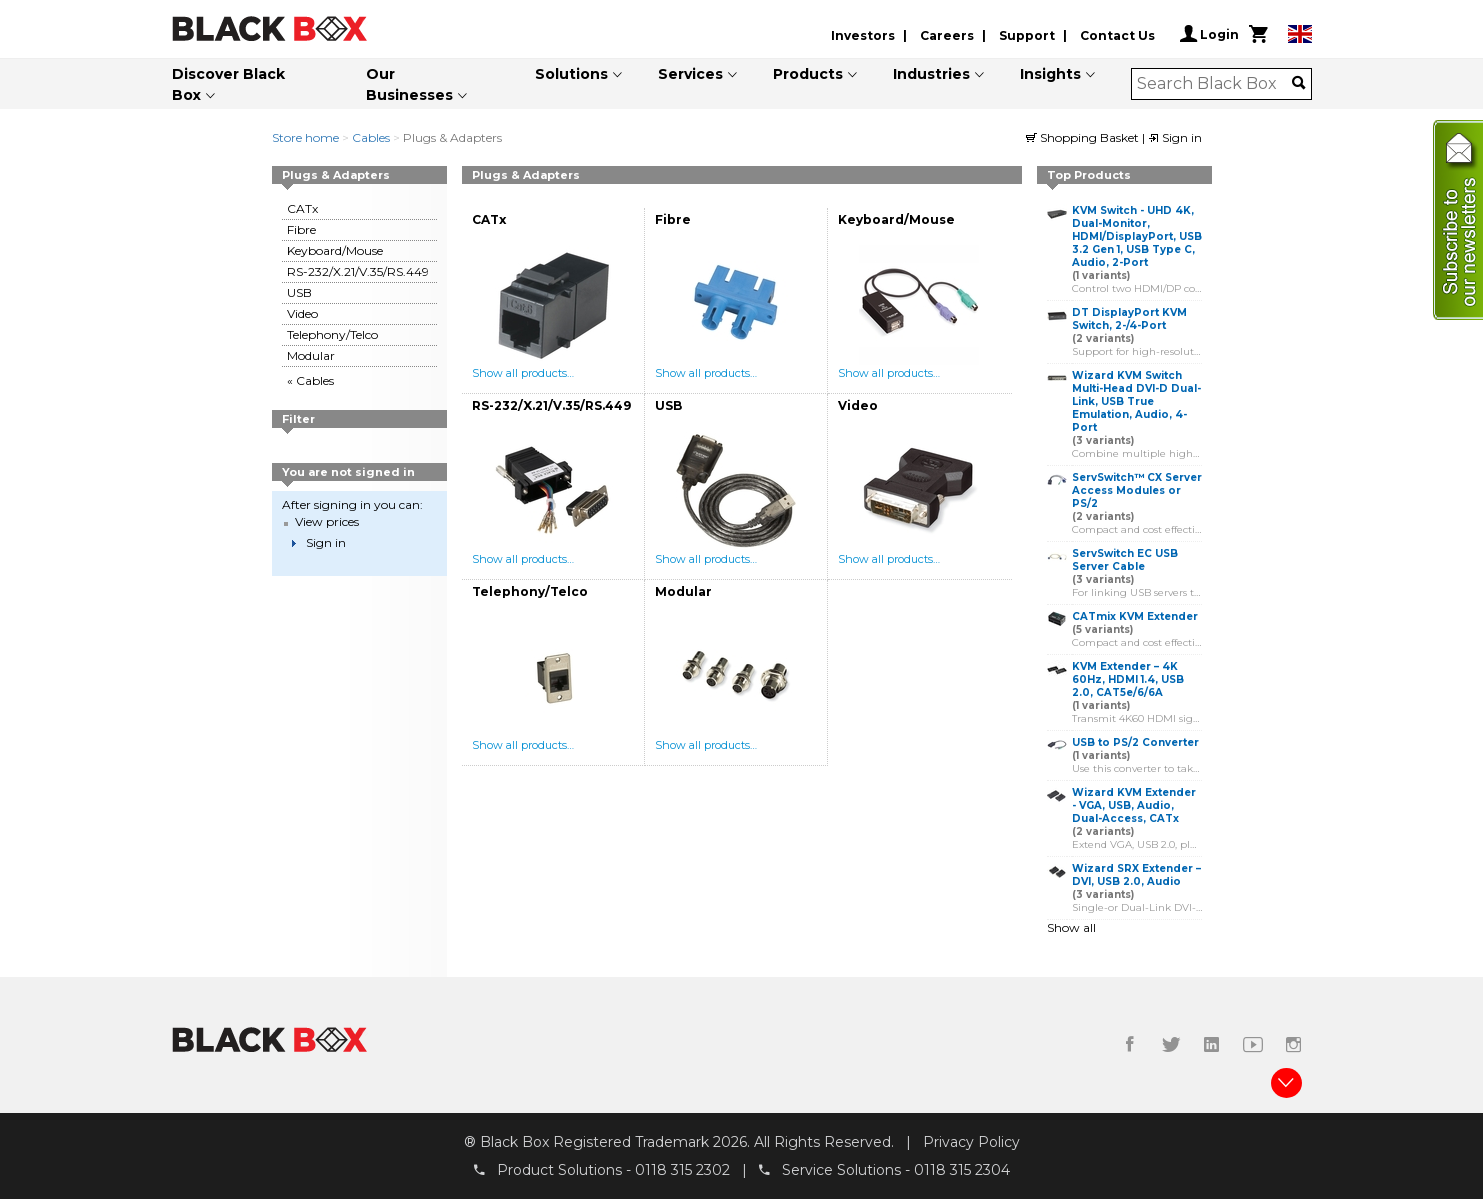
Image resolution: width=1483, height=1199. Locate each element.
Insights (1050, 74)
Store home (305, 137)
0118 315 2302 (682, 1170)
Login (1209, 34)
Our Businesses (409, 84)
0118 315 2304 (962, 1170)
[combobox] (1214, 84)
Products (808, 74)
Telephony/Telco (332, 334)
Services (690, 74)
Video (302, 313)
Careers (947, 35)
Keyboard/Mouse (335, 250)
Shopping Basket (1084, 137)
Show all (1071, 927)
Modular (311, 355)
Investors (863, 35)
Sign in (1175, 137)
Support (1027, 35)
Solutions (571, 74)
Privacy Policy (971, 1142)
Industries (931, 74)
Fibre (301, 229)
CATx (302, 208)
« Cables (310, 380)
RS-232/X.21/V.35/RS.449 (358, 271)
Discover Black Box (228, 84)
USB (299, 292)
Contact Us (1117, 35)
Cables (371, 137)
